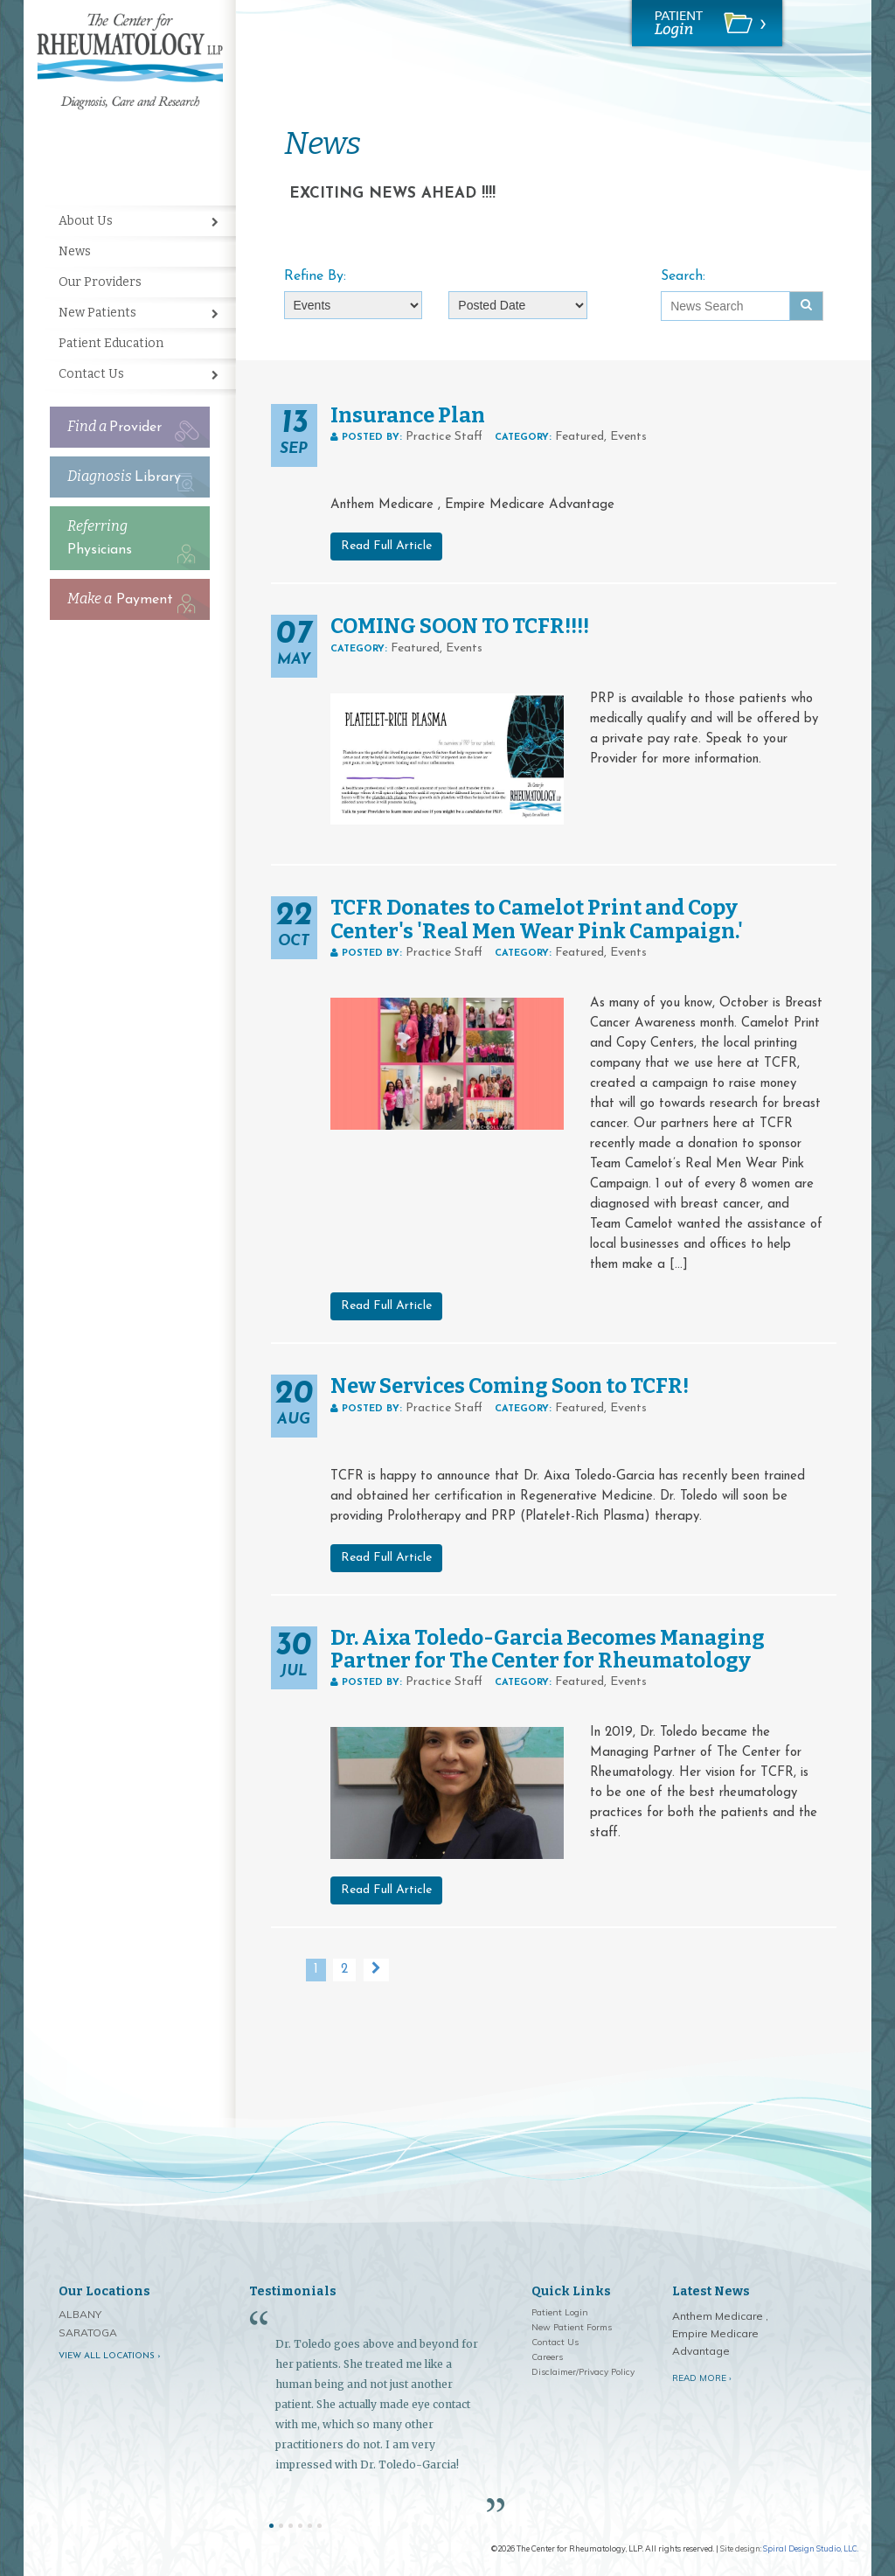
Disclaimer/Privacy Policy (583, 2372)
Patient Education (111, 343)
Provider (114, 426)
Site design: (740, 2548)
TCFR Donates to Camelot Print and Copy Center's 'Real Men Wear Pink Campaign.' (536, 919)
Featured (579, 436)
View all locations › (110, 2356)
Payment (120, 598)
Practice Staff (444, 436)
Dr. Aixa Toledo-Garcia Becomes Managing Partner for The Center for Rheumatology (547, 1649)
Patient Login (559, 2312)
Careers (547, 2357)
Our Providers (100, 282)
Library (124, 476)
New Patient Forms (571, 2327)
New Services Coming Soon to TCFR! (509, 1386)
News (75, 251)
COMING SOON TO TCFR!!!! (459, 626)
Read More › (702, 2378)
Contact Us (91, 373)
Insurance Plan (407, 415)
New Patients (97, 312)
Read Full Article (386, 546)
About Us (86, 220)
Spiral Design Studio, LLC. (810, 2548)
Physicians (99, 537)
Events (628, 436)
